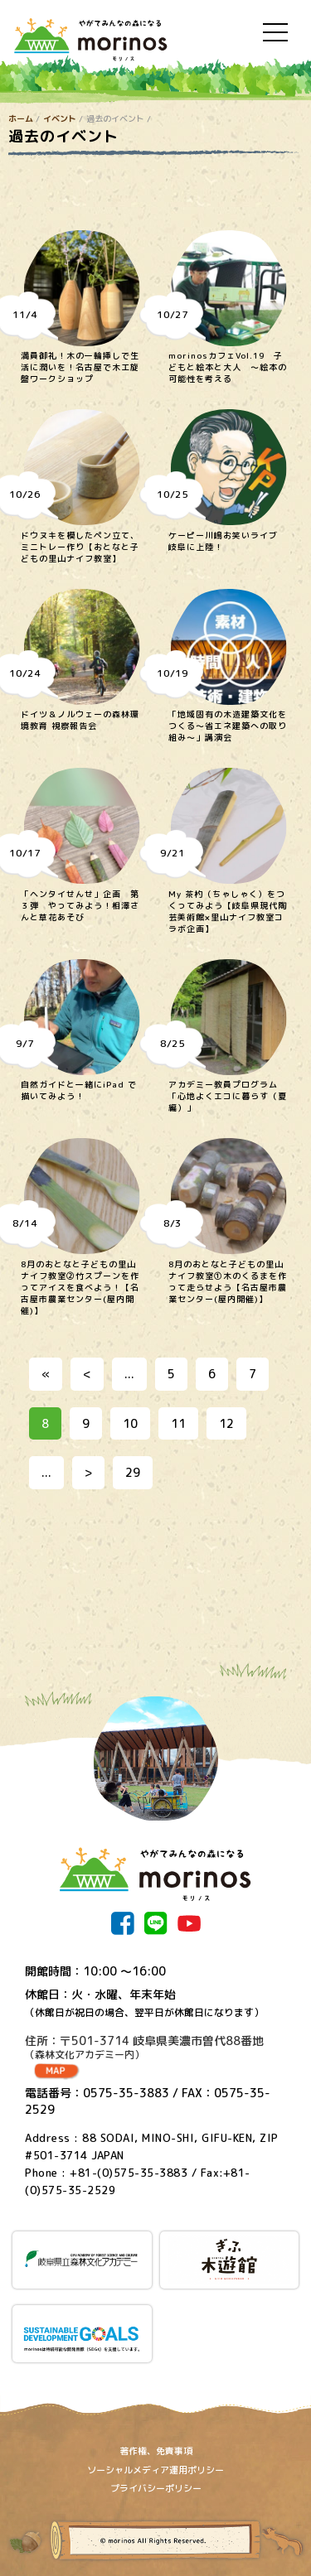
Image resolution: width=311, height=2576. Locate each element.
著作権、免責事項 (155, 2451)
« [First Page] (45, 1374)
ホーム (20, 118)
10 (130, 1423)
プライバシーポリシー (156, 2488)
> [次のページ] (88, 1472)
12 (226, 1423)
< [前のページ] (87, 1374)
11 (178, 1423)
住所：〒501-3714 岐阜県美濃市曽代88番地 (155, 2047)
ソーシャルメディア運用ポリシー (155, 2470)
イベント (59, 118)
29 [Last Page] (132, 1472)
